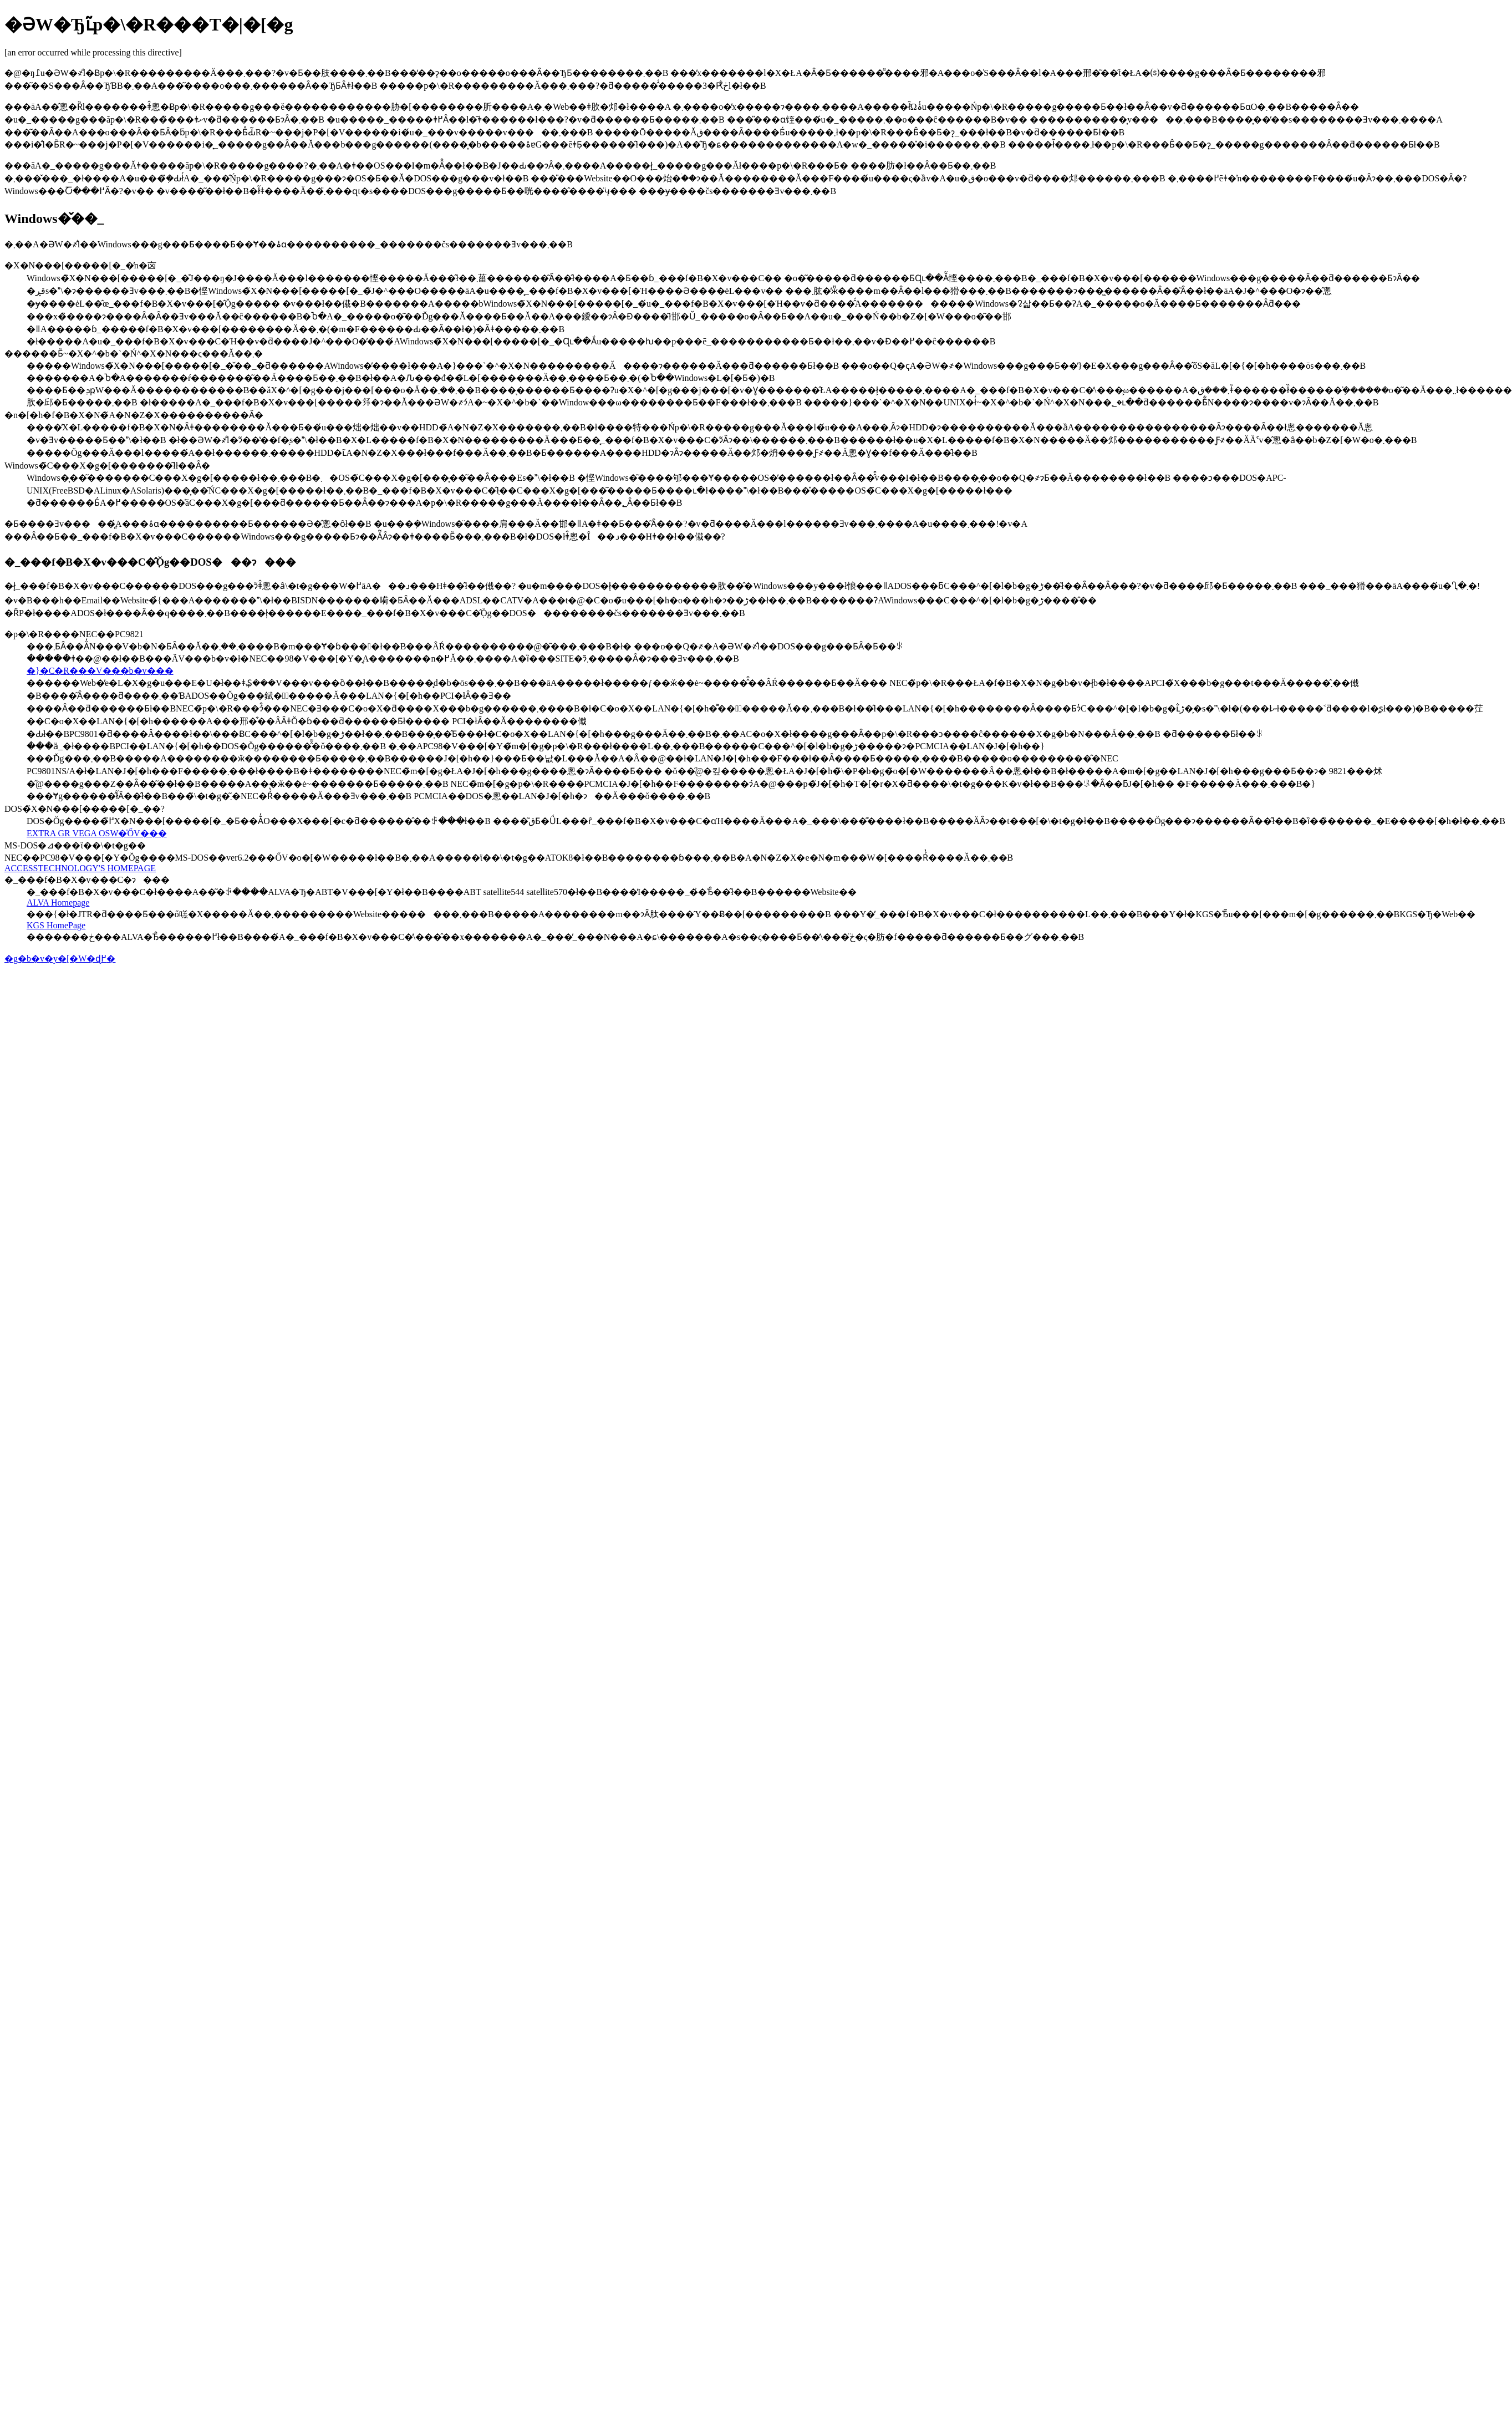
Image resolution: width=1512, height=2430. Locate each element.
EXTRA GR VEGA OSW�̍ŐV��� (97, 833)
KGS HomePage (56, 925)
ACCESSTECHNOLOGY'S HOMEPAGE (80, 868)
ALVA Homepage (58, 902)
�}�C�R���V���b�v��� (100, 670)
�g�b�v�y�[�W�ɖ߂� (59, 958)
